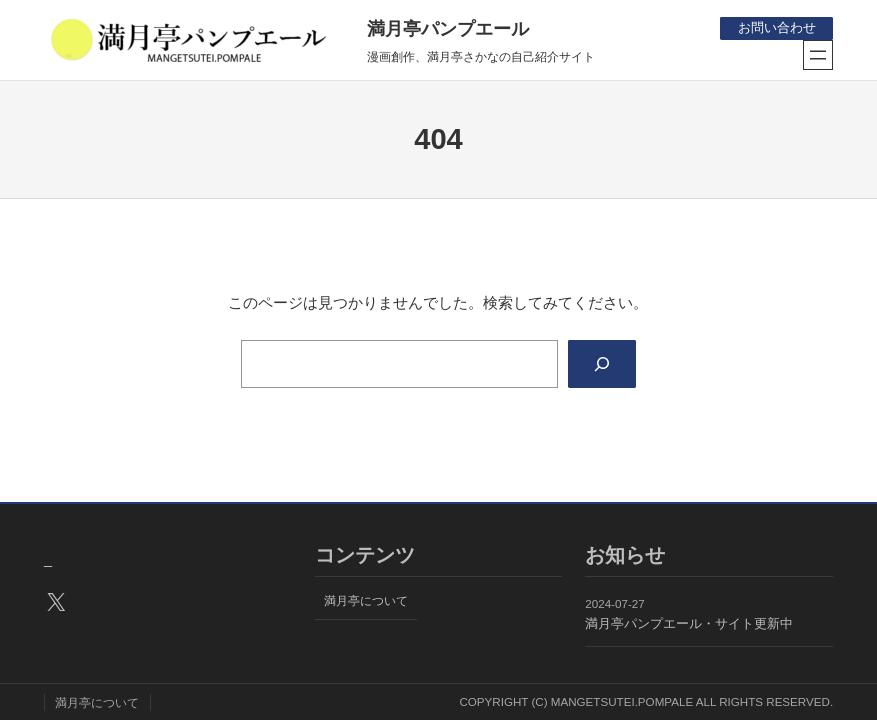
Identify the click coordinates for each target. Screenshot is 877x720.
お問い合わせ (776, 27)
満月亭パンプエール (448, 29)
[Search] (601, 364)
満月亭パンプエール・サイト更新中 (689, 623)
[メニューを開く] (818, 55)
